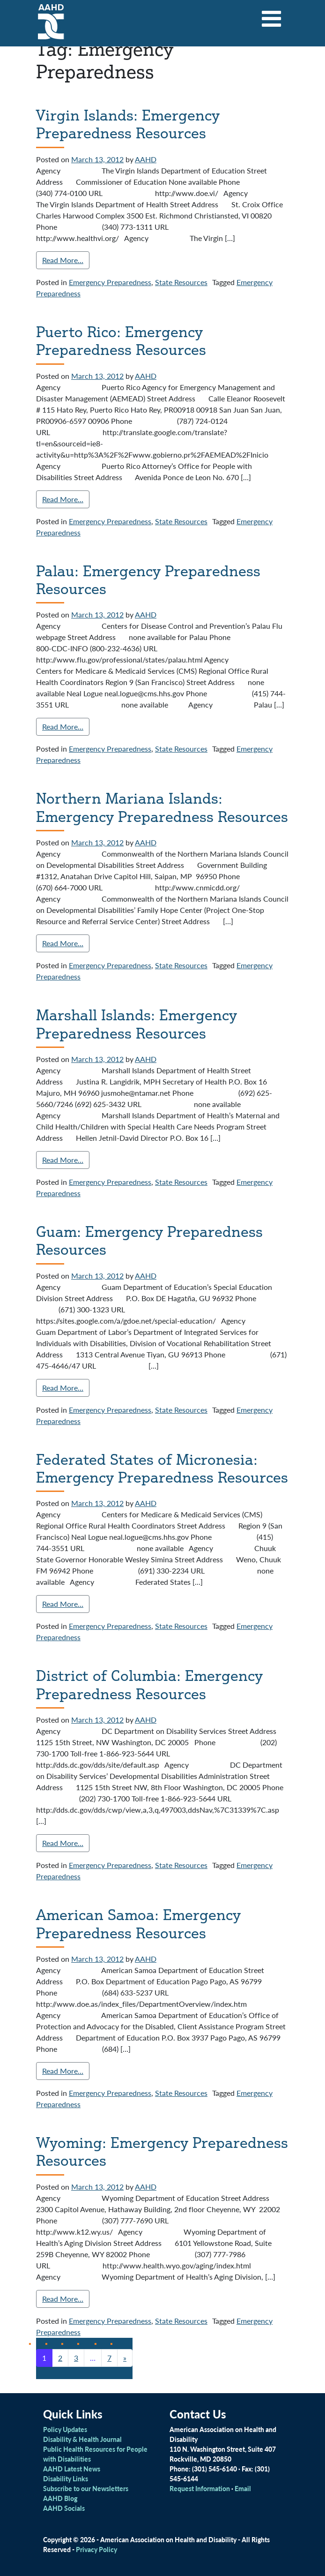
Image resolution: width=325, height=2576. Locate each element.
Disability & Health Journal (82, 2439)
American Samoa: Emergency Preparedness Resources (138, 1923)
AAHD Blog (60, 2498)
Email (243, 2488)
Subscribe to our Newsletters (85, 2488)
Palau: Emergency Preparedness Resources (148, 579)
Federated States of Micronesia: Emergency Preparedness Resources (162, 1468)
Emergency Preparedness (110, 282)
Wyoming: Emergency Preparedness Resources (162, 2151)
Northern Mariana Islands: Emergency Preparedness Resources (162, 807)
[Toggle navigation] (271, 15)
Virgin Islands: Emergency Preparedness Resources (128, 123)
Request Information (200, 2488)
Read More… (62, 260)
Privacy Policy (96, 2549)
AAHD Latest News (71, 2468)
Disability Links (65, 2478)
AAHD (145, 159)
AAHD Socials (64, 2508)
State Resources (181, 282)
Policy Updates (65, 2429)
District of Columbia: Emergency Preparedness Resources (149, 1684)
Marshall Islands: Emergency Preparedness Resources (136, 1023)
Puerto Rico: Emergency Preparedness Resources (121, 340)
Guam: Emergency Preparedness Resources (149, 1240)
